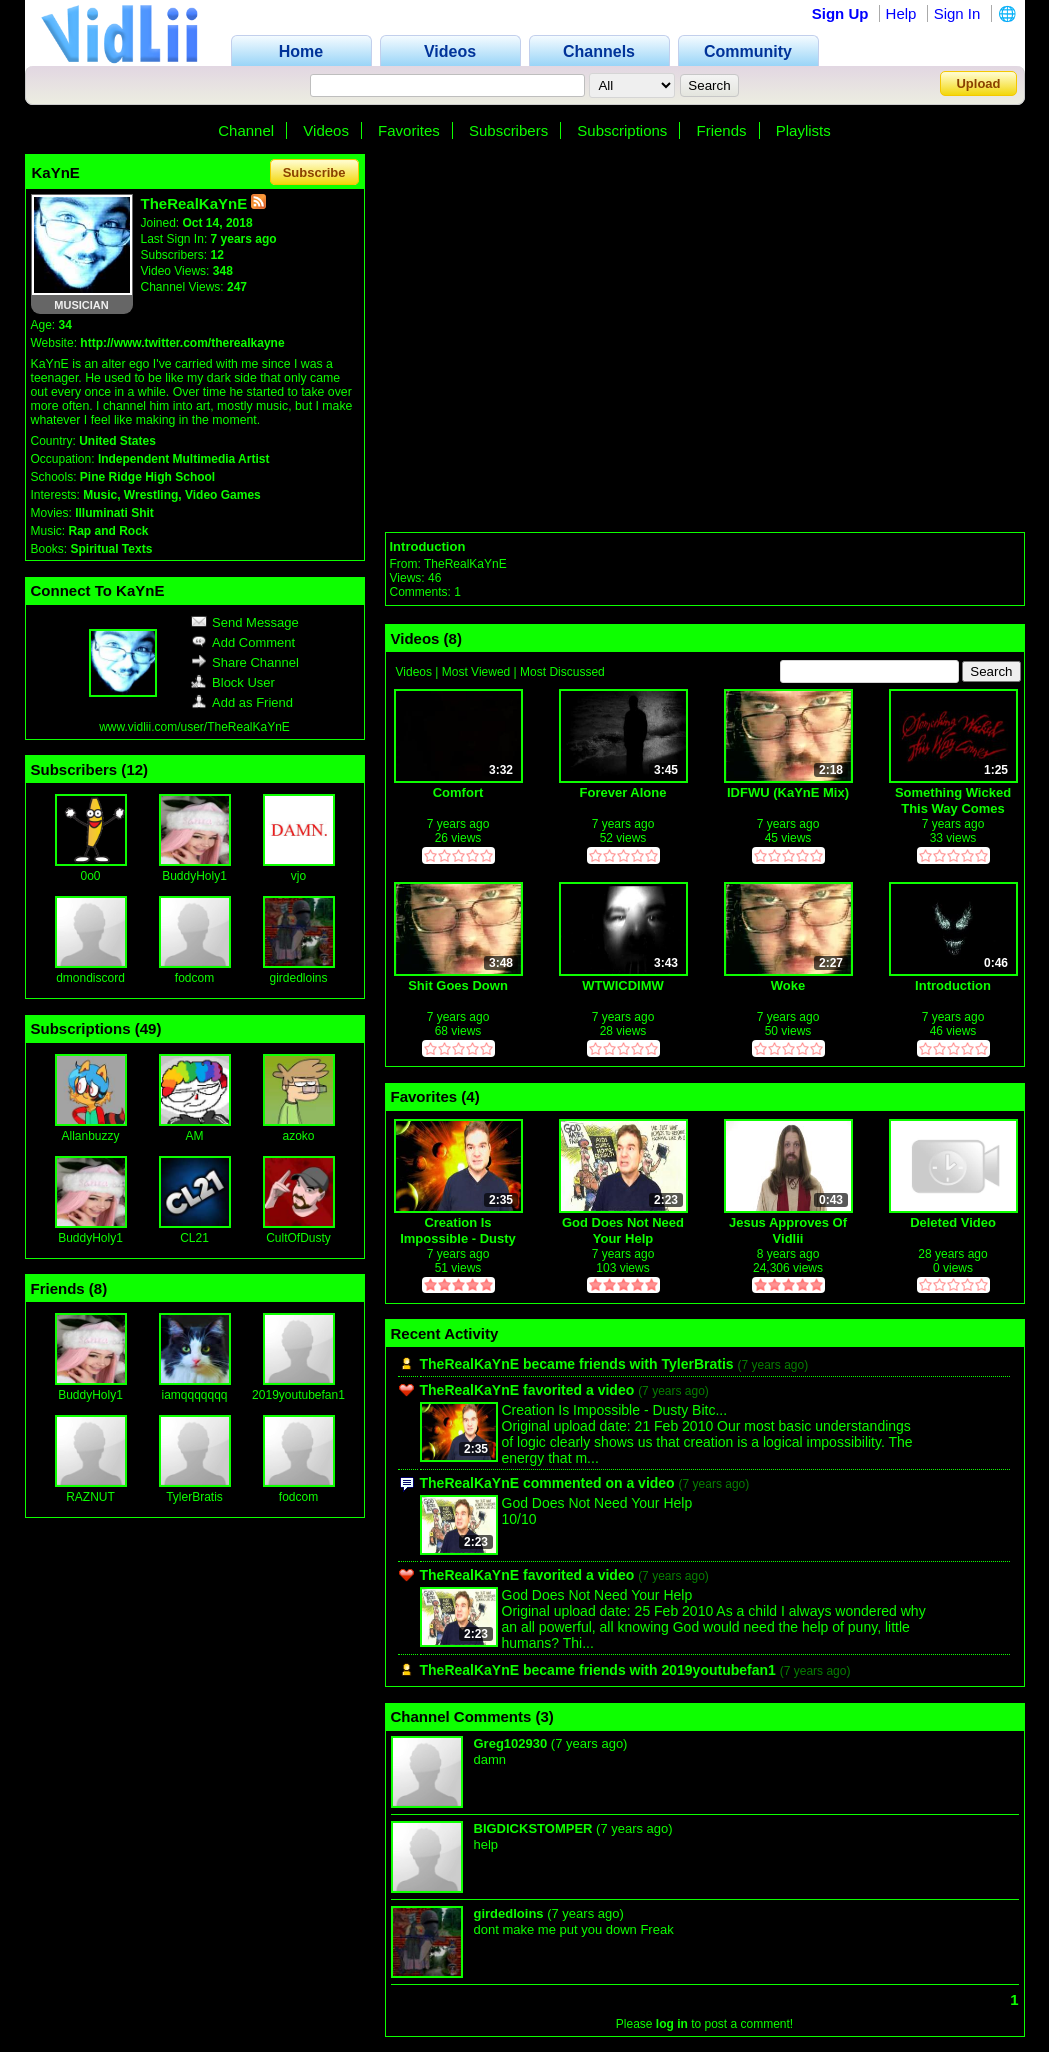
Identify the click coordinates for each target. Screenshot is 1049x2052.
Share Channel (245, 662)
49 (148, 1028)
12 (134, 769)
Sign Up (840, 13)
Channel (246, 130)
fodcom (194, 978)
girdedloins (298, 978)
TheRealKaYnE (465, 564)
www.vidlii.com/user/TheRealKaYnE (194, 727)
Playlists (803, 130)
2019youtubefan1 (298, 1395)
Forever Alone (623, 792)
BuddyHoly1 (194, 876)
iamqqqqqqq (194, 1395)
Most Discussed (562, 672)
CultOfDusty (298, 1238)
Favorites (409, 130)
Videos (326, 130)
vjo (298, 876)
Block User (233, 682)
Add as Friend (242, 702)
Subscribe (314, 172)
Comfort (458, 792)
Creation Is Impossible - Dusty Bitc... (615, 1410)
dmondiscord (90, 978)
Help (901, 13)
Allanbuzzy (90, 1136)
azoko (298, 1136)
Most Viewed (476, 672)
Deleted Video (953, 1222)
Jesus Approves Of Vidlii (788, 1230)
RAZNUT (90, 1497)
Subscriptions (622, 130)
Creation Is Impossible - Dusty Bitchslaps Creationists (458, 1230)
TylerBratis (194, 1497)
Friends (722, 130)
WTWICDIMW (623, 985)
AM (195, 1136)
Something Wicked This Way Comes (953, 800)
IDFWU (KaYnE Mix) (788, 792)
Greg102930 (511, 1743)
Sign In (957, 13)
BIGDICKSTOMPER (533, 1828)
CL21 (194, 1238)
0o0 (90, 876)
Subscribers (508, 130)
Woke (788, 985)
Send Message (245, 622)
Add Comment (243, 642)
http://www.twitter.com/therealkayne (182, 343)
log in (672, 2024)
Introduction (428, 546)
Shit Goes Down (458, 985)
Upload (978, 83)
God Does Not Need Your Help (623, 1230)
